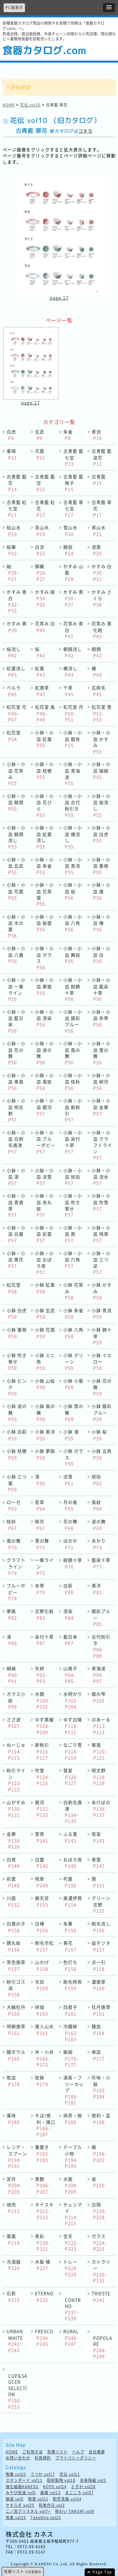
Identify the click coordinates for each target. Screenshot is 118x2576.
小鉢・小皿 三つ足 (101, 1262)
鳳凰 (13, 2239)
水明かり (72, 1700)
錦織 (41, 572)
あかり (99, 1543)
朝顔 (97, 652)
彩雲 (13, 1882)
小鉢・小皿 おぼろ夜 (44, 1262)
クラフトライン (16, 1566)
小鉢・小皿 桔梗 (44, 770)
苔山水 (42, 530)
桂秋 (12, 1524)
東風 (99, 1751)
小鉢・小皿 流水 (101, 1176)
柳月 (40, 1524)
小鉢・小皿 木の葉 (16, 926)
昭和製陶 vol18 (61, 2480)
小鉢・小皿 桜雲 (44, 922)
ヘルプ (78, 2452)
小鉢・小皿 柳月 (101, 1081)
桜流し (14, 652)
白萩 (68, 1588)
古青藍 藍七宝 (73, 457)
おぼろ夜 (72, 1862)
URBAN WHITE (15, 2340)
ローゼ (14, 1505)
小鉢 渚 (71, 1434)
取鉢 (41, 2080)
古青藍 (99, 479)
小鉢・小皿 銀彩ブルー (72, 1021)
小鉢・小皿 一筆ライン (16, 989)
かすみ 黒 (73, 598)
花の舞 (70, 1524)
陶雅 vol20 (16, 2474)
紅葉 (40, 671)
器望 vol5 (15, 2499)
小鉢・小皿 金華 (101, 1106)
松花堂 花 (17, 713)
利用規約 (43, 2458)
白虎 (11, 434)
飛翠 (41, 1882)
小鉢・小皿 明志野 (16, 1110)
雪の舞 (42, 1543)
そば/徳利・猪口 (45, 2124)
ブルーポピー (16, 1591)
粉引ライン (16, 1779)
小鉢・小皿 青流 (72, 865)
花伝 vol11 (69, 2474)
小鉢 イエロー (102, 1361)
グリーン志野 (101, 1904)
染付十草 (44, 1639)
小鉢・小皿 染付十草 (72, 1142)
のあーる (101, 1725)
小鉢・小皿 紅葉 (44, 738)
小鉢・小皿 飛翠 (101, 1233)
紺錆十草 (72, 1563)
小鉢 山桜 (45, 1384)
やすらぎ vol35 (20, 2505)
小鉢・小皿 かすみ (101, 742)
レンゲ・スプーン (17, 2156)
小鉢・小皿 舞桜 (72, 954)
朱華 (69, 1926)
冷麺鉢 (70, 2032)
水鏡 (42, 1700)
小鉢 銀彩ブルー (102, 1412)
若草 (40, 1505)
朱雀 (68, 434)
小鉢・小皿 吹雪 (101, 1201)
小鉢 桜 (99, 1434)
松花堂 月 (73, 713)
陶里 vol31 (38, 2499)
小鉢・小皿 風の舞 (72, 1052)
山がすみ (16, 1808)
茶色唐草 (16, 1965)
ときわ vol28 (83, 2486)
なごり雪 (72, 1751)
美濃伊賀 (72, 1901)
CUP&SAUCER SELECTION (17, 2391)
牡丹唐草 (101, 2010)
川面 (13, 1901)
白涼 (40, 550)
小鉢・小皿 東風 (16, 1081)
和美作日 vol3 (52, 2505)
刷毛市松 (44, 1946)
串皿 (98, 2055)
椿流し (70, 671)
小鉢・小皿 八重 (16, 954)
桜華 (12, 550)
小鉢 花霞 (45, 1332)
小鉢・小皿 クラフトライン (102, 1145)
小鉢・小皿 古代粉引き (72, 805)
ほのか (70, 1543)
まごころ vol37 (79, 2492)
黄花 (69, 1946)
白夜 (13, 1862)
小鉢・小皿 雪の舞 (101, 1052)
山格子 (70, 1674)
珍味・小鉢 (101, 2087)
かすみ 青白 (17, 601)
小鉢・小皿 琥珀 (72, 1176)
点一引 (99, 1965)
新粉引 (42, 1751)
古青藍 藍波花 (102, 457)
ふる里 (70, 1837)
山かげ (42, 1965)
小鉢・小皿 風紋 (44, 1081)
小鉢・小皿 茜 (72, 1233)
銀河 (42, 1808)
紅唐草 (42, 690)
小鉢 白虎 (17, 1313)
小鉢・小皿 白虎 (101, 833)
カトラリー (101, 2271)
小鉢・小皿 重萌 (101, 865)
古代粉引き (101, 1646)
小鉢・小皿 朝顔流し (16, 837)
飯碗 (70, 2058)
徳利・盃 (101, 2118)
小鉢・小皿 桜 (72, 891)
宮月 (14, 2185)
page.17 (59, 297)
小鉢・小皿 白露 (16, 1233)
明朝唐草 (16, 2029)
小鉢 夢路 (45, 1454)
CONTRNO (73, 2309)
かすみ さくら (102, 598)
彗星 (70, 1776)
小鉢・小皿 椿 (101, 922)
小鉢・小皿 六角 (72, 1259)
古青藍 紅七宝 (17, 508)
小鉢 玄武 (45, 1313)
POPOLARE (102, 2347)
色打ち (70, 1965)
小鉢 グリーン (73, 1361)
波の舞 (99, 1524)
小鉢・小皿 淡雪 (44, 1176)
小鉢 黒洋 (45, 1434)
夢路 (12, 1614)
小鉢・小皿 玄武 (16, 865)
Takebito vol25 (46, 2517)
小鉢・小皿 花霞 (16, 891)
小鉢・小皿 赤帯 (101, 1018)
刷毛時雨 (72, 1985)
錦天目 (42, 1901)
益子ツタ (101, 1946)
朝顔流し (72, 652)
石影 (13, 2296)
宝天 (70, 2242)
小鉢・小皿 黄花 (16, 1259)
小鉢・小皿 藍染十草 (101, 989)
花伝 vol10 (30, 105)
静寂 (68, 550)
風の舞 (14, 1543)
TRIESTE (101, 2296)
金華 (14, 1840)
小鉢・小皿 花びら (44, 805)
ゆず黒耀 (44, 1725)
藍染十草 (101, 1563)
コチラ (85, 131)
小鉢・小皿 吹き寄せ (72, 1205)
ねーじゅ (16, 1751)
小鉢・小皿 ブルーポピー (45, 1142)
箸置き (42, 2153)
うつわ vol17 (43, 2474)
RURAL (71, 2337)
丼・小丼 (44, 2058)
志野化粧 (44, 1614)
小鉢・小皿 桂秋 (72, 1081)
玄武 (39, 434)
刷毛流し (101, 1926)
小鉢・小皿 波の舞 (44, 1052)
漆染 (68, 1614)
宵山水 (99, 530)
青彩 (42, 2242)
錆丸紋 (14, 1946)
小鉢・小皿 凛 (16, 1176)
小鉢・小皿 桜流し (101, 805)
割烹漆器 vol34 (67, 2499)
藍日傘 (70, 1639)
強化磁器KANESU (22, 2486)
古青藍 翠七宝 (73, 508)
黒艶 (42, 2185)
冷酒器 (14, 2264)
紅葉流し (16, 671)
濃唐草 (99, 1985)
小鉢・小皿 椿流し (72, 837)
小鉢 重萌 (17, 1332)
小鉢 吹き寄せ (17, 1361)
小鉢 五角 (102, 1454)
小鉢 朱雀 (73, 1313)
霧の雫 (99, 1697)
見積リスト (57, 2452)
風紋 (97, 1505)
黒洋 (97, 1588)
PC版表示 (14, 7)
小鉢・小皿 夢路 (44, 986)
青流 (97, 434)
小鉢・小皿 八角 (72, 922)
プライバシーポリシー (75, 2458)
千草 (68, 690)
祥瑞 (41, 2010)
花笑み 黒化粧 (102, 629)
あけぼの (101, 1808)
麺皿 (98, 2029)
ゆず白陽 (72, 1725)
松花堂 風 (45, 713)
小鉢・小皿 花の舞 (16, 1052)
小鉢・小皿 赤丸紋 (44, 1205)
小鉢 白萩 (17, 1434)
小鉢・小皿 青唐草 (16, 1205)
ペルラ (14, 690)
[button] (109, 7)
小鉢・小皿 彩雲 (44, 1233)
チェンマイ (72, 2214)
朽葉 (69, 1882)
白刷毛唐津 (72, 1811)
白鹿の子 (16, 1926)
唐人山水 (44, 2029)
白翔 (99, 2210)
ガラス (99, 2242)
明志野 (99, 1776)
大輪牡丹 (16, 2010)
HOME (9, 105)
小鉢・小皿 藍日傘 (16, 1021)
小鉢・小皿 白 (101, 954)
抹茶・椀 (72, 2118)
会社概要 (97, 2452)
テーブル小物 (72, 2156)
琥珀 (97, 1479)
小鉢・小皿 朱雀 (44, 865)
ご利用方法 (32, 2452)
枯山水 (14, 530)
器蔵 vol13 (50, 2492)
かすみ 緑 (45, 598)
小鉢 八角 (73, 1332)
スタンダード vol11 (24, 2480)
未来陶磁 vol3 (93, 2480)
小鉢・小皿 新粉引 (72, 1110)
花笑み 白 (45, 626)
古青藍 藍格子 (73, 482)
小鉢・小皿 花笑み (16, 773)
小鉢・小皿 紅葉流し (44, 837)
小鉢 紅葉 (45, 1288)
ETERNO (44, 2296)
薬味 (13, 2118)
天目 (41, 1985)
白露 (41, 1862)
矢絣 (41, 1674)
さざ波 (14, 1722)
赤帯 (40, 1588)
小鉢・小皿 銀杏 (72, 738)
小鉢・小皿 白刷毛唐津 (16, 1142)
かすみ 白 (102, 572)
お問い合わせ (18, 2458)
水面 (70, 2185)
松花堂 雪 (102, 713)
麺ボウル (16, 2055)
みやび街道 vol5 (21, 2492)
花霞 (40, 454)
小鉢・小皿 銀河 (44, 1106)
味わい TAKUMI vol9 (74, 2511)
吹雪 (42, 1776)
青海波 (99, 1674)
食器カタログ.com (44, 50)
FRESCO (44, 2337)
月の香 (70, 1505)
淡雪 (68, 1479)
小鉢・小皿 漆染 (44, 1018)
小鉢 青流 (102, 1313)
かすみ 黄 (17, 626)
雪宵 (41, 1837)
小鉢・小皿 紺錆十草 (72, 989)
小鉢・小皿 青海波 (72, 773)
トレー (70, 2267)
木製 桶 (42, 2264)
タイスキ (44, 2210)
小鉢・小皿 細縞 (101, 770)
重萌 (12, 454)
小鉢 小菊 (73, 1384)
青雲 (98, 1862)
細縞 (13, 1674)
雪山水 (70, 530)
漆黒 (97, 550)
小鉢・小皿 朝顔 (16, 802)
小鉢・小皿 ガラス (44, 957)
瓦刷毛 (99, 690)
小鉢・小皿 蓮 (101, 891)
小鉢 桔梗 (17, 1454)
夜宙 (98, 1837)
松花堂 (14, 735)
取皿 (13, 2080)
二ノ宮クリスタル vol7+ (28, 2511)
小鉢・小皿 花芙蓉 (44, 894)
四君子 (70, 2010)
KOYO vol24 (55, 2486)
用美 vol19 (16, 2517)
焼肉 (13, 2207)
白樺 (41, 1926)
